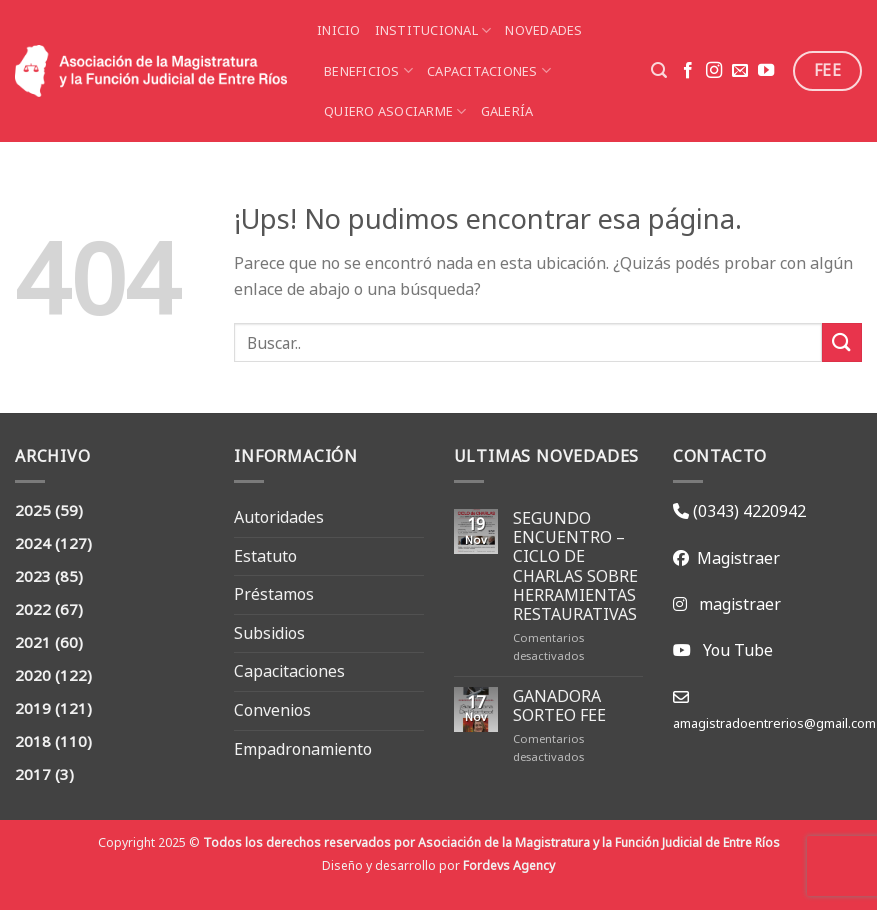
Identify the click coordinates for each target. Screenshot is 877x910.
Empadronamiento (303, 749)
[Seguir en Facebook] (688, 71)
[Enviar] (842, 342)
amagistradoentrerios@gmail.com (774, 723)
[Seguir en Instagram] (714, 71)
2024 (33, 543)
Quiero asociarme (395, 111)
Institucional (433, 30)
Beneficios (368, 71)
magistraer (740, 604)
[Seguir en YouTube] (766, 71)
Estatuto (265, 556)
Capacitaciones (489, 71)
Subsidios (269, 633)
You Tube (738, 650)
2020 (33, 675)
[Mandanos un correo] (740, 71)
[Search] (659, 70)
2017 (33, 774)
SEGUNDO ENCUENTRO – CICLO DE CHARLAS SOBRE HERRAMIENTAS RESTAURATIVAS (575, 566)
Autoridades (279, 517)
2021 (33, 642)
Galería (507, 111)
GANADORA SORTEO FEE (559, 706)
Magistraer (734, 558)
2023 (33, 576)
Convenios (272, 710)
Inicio (339, 30)
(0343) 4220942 (747, 511)
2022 (33, 609)
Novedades (543, 30)
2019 (33, 708)
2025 (33, 510)
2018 (33, 741)
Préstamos (274, 594)
